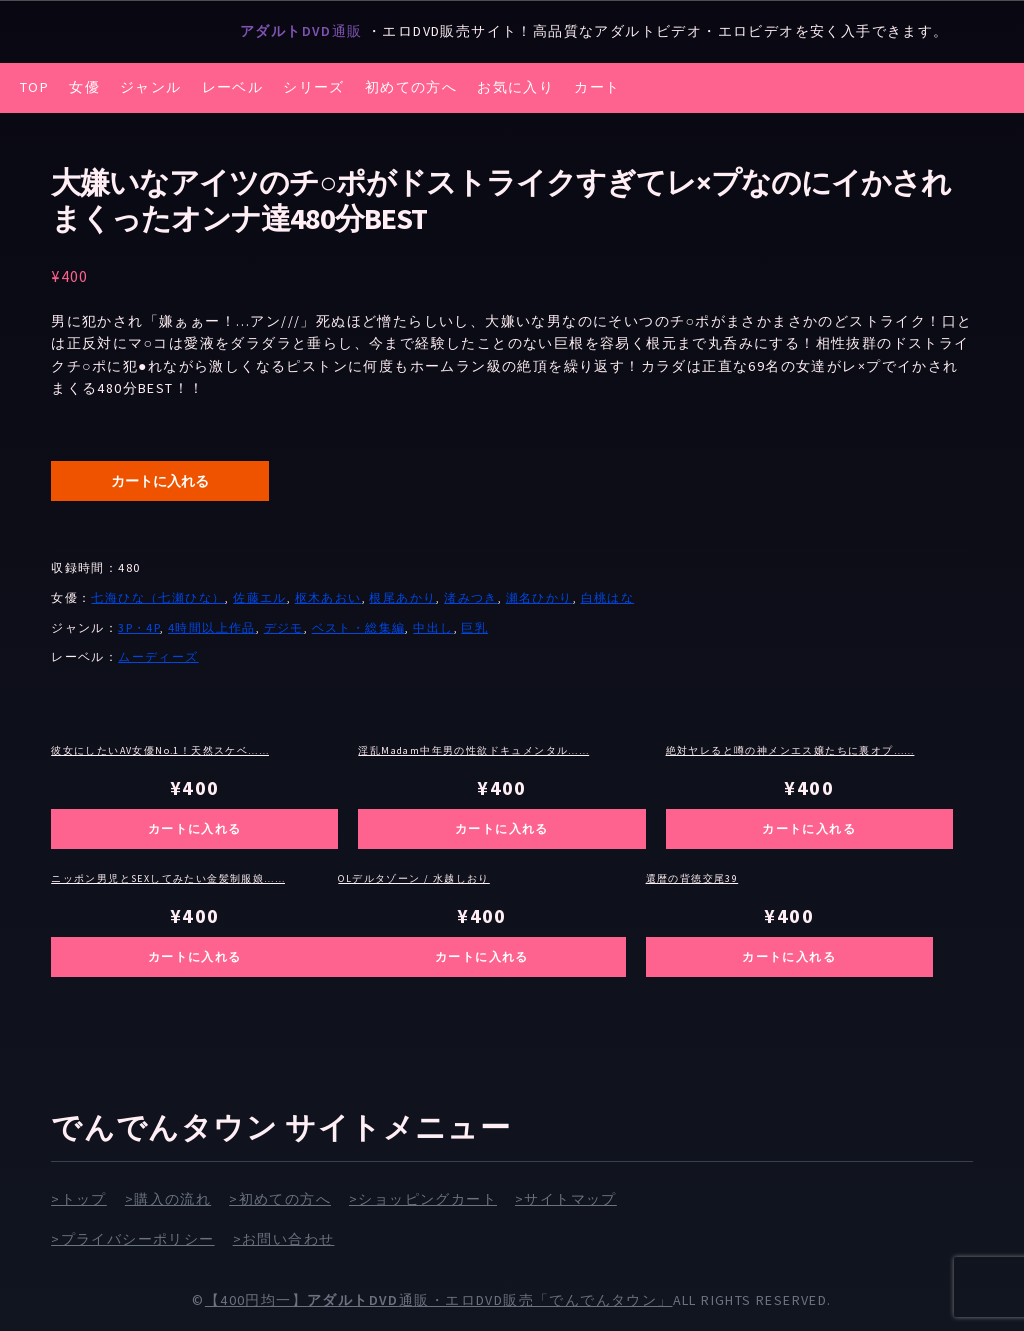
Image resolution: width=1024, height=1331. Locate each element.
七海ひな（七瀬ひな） (158, 597)
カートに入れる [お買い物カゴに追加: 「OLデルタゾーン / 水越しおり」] (482, 956)
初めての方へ (411, 87)
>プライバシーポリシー (132, 1239)
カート (597, 87)
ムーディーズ (158, 656)
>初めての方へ (280, 1199)
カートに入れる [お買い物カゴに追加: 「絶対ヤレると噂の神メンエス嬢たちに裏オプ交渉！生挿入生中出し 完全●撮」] (809, 828)
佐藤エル (260, 597)
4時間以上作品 (212, 627)
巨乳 (474, 627)
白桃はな (608, 597)
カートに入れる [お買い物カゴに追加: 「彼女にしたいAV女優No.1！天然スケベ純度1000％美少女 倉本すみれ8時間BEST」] (195, 828)
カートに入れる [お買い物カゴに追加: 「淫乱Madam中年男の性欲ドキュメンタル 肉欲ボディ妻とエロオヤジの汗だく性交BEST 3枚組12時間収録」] (502, 828)
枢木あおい (328, 597)
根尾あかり (402, 597)
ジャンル (151, 87)
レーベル (233, 87)
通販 (303, 31)
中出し (433, 627)
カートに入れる (160, 481)
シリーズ (314, 87)
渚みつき (471, 597)
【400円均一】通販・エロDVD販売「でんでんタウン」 (439, 1300)
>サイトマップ (566, 1199)
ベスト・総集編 (359, 627)
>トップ (79, 1199)
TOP (34, 87)
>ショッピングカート (423, 1199)
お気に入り (515, 87)
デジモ (284, 627)
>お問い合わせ (284, 1239)
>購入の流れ (168, 1199)
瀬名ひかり (539, 597)
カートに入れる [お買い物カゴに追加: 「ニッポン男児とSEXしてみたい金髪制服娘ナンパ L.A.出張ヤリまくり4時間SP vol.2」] (195, 956)
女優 (84, 87)
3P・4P (139, 627)
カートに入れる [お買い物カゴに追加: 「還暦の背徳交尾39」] (789, 956)
